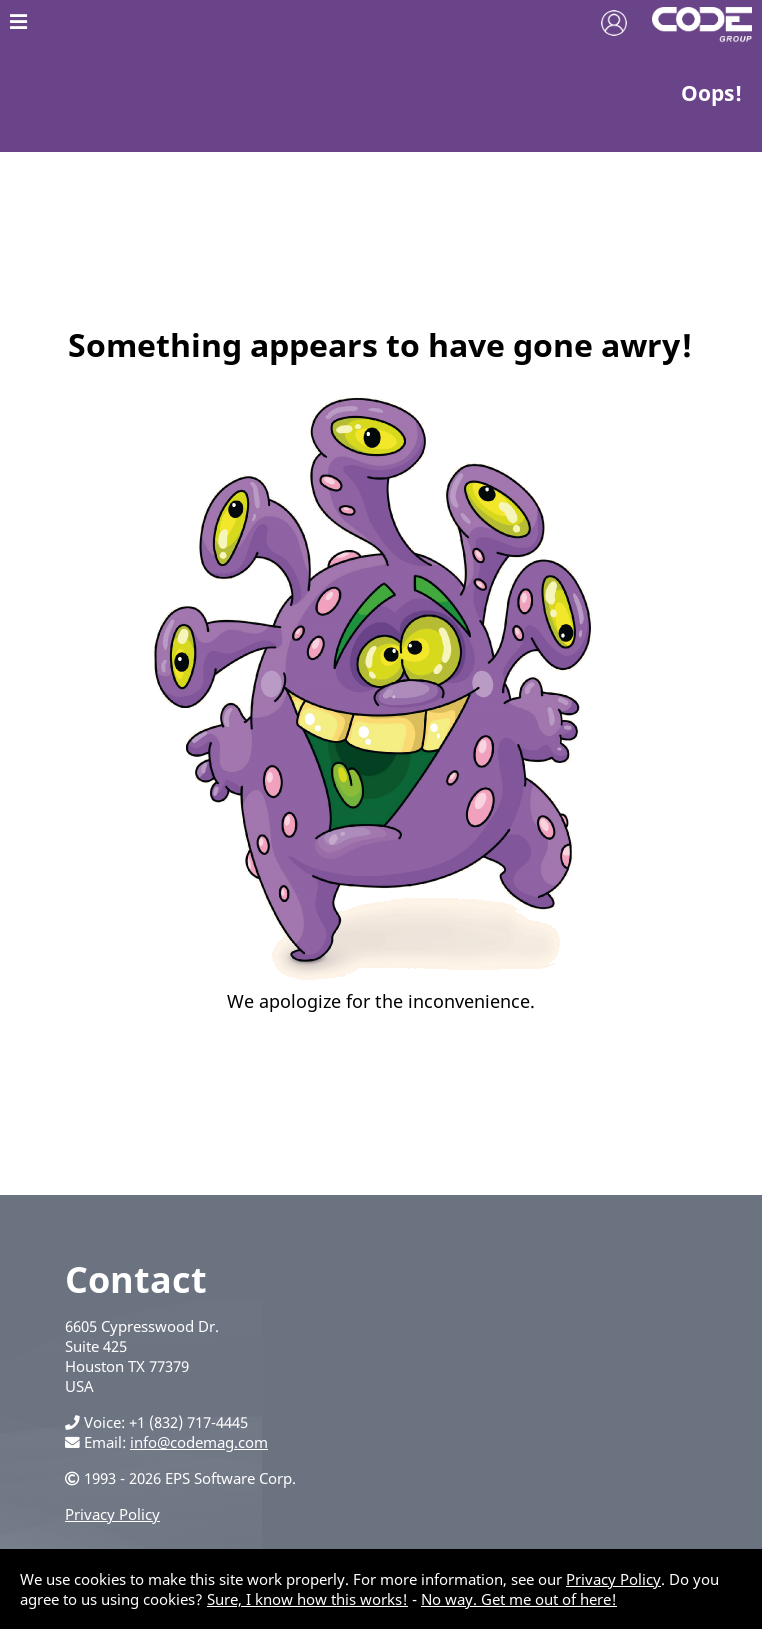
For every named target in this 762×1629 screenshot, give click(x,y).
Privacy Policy (112, 1514)
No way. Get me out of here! (519, 1599)
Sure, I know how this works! (307, 1599)
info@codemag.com (199, 1442)
